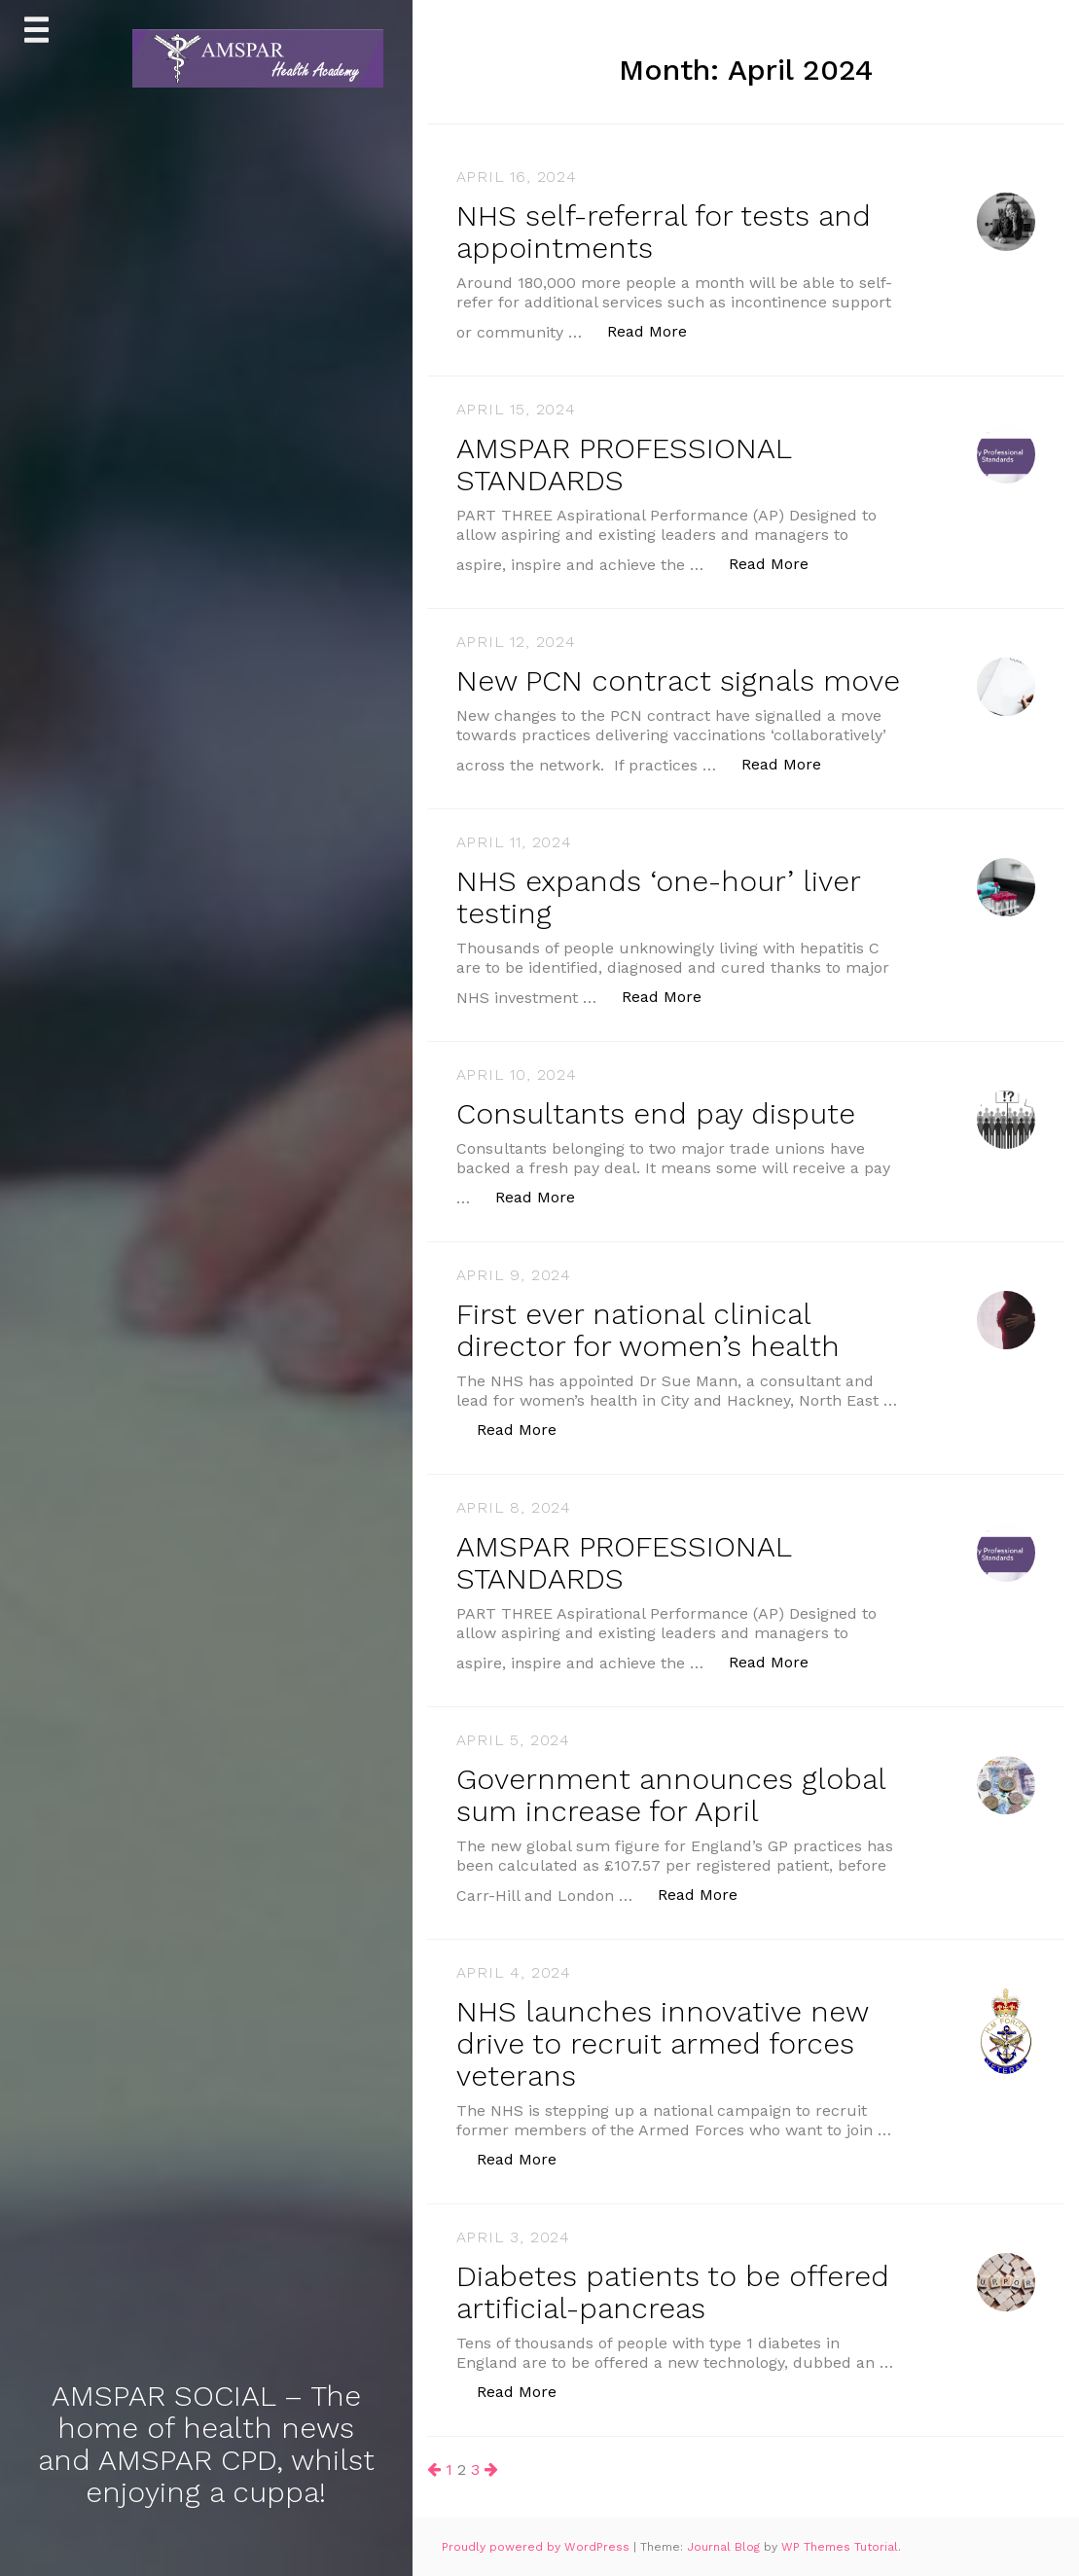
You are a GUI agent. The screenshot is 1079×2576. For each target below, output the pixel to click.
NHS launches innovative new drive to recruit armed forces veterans (662, 2043)
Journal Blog (725, 2547)
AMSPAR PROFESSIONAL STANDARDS (623, 464)
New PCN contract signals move (678, 680)
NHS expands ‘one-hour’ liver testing (658, 897)
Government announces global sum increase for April (670, 1795)
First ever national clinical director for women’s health (648, 1330)
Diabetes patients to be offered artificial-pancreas (672, 2292)
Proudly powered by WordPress (537, 2547)
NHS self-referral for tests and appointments (663, 231)
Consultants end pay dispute (655, 1113)
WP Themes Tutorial (839, 2547)
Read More (657, 330)
